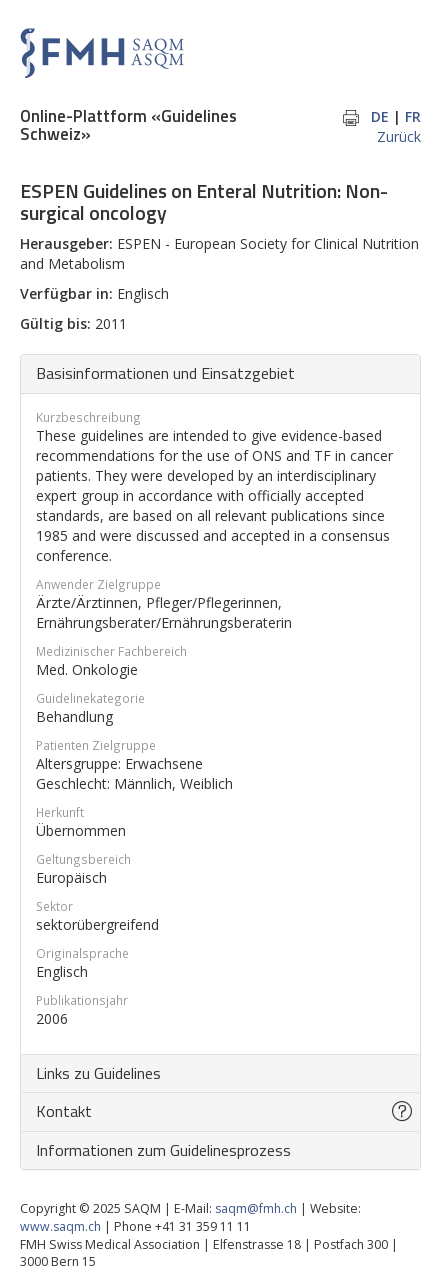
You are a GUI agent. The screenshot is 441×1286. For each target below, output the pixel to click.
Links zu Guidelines (98, 1073)
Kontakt (64, 1111)
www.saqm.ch (60, 1226)
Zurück (399, 136)
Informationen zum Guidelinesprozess (163, 1150)
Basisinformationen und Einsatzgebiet (165, 373)
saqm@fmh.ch (256, 1208)
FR (413, 116)
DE (380, 116)
